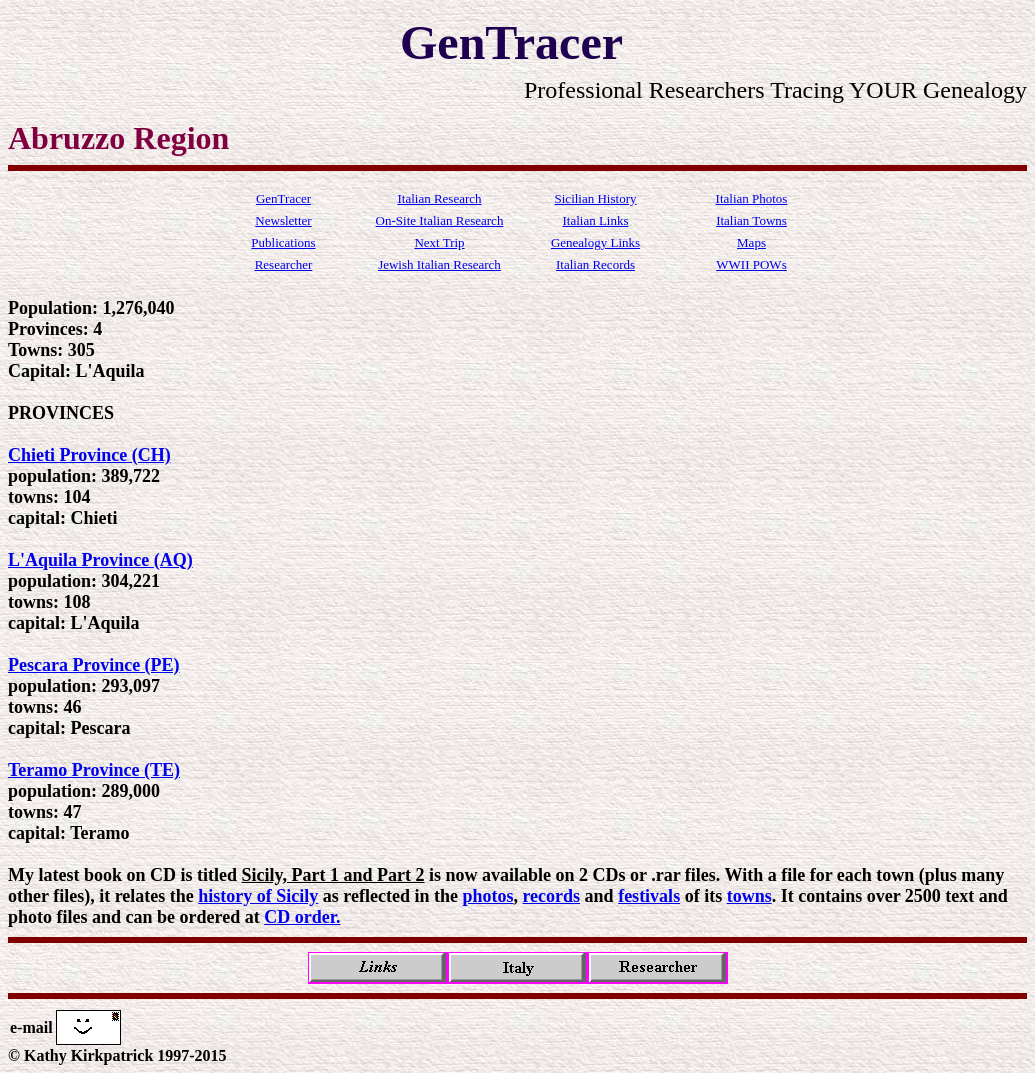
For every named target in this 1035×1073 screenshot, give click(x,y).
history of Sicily (258, 896)
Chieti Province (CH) (89, 455)
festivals (649, 896)
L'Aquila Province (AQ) (100, 560)
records (551, 896)
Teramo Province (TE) (94, 770)
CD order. (302, 917)
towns (749, 896)
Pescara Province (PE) (94, 665)
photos (487, 896)
